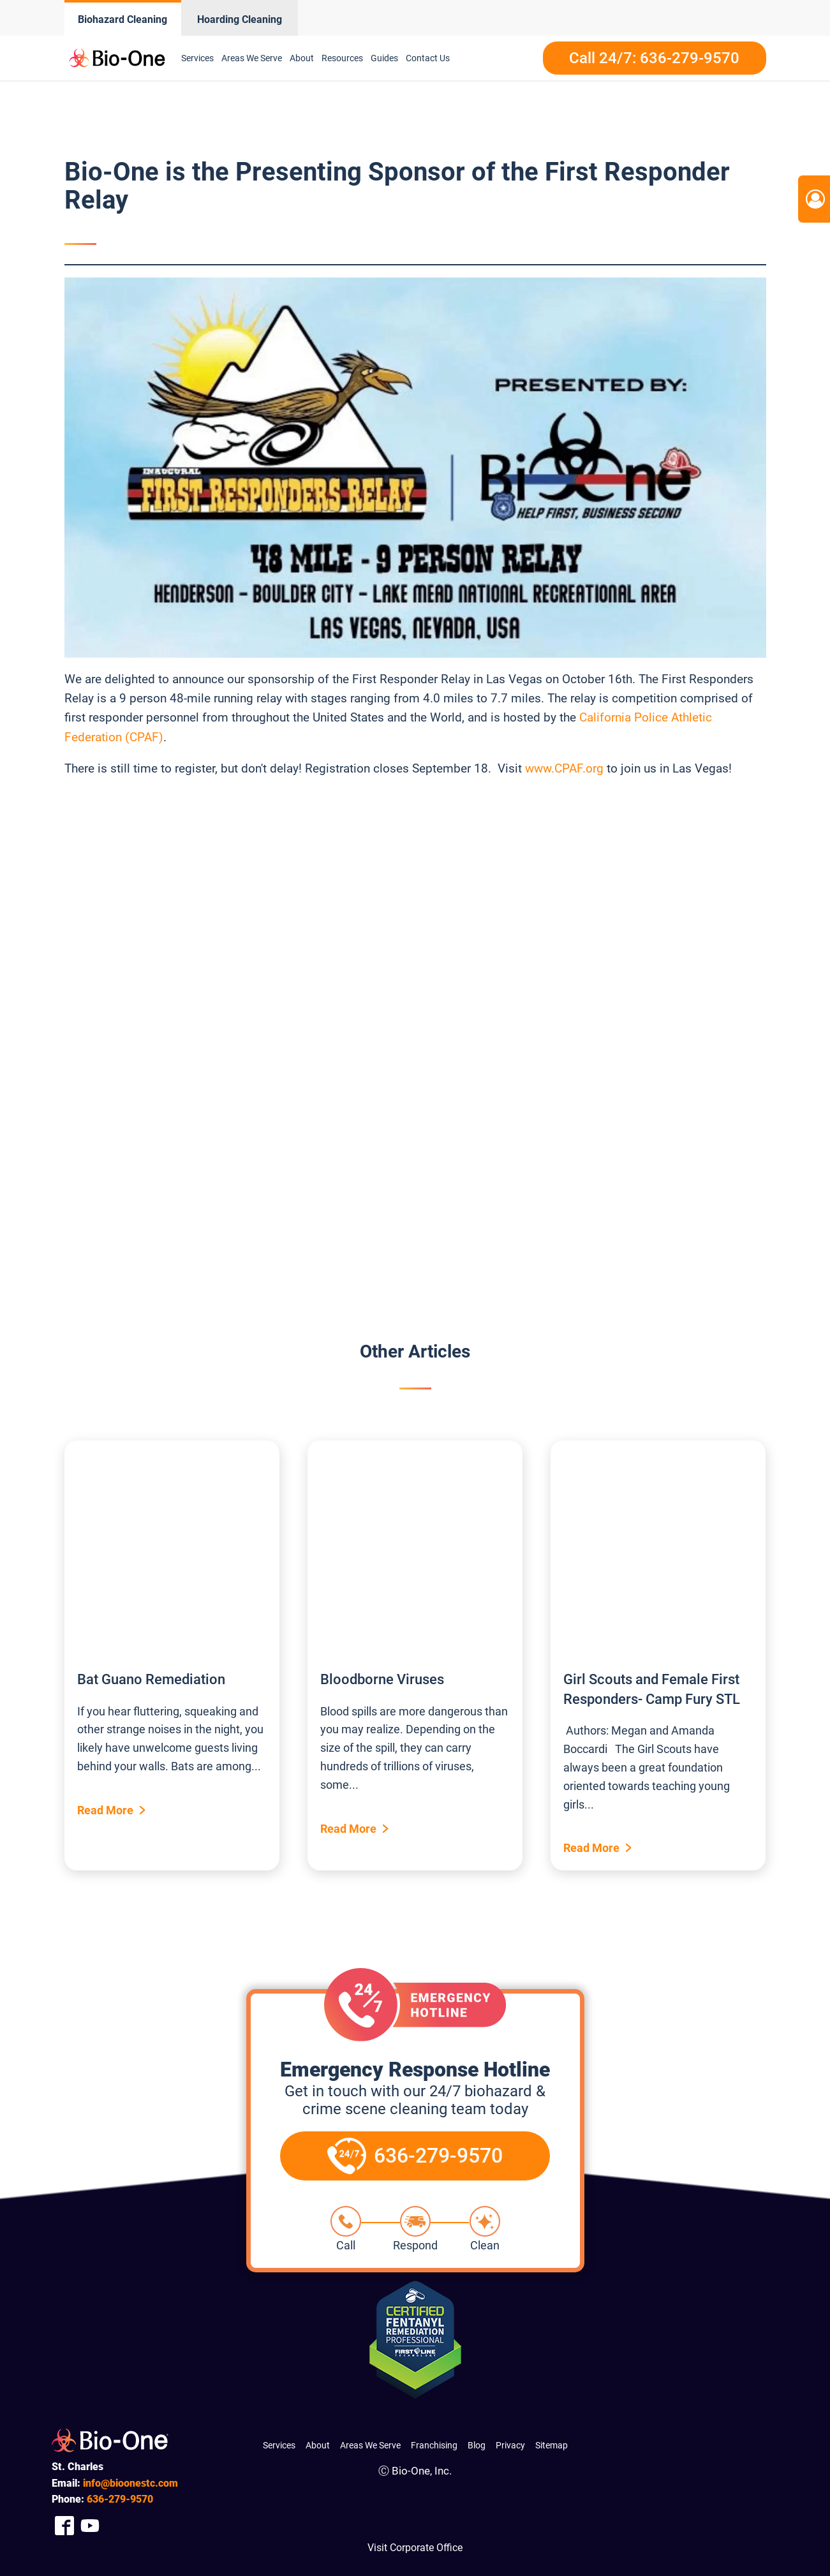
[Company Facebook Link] (64, 2526)
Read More (105, 1810)
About (302, 58)
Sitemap (551, 2445)
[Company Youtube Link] (90, 2526)
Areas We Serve (251, 58)
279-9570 (120, 2499)
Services (197, 58)
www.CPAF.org (564, 768)
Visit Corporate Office (415, 2548)
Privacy (510, 2445)
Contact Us (428, 58)
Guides (384, 58)
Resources (342, 58)
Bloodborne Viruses (382, 1679)
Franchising (434, 2445)
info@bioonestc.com (130, 2483)
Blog (476, 2445)
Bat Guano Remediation (151, 1679)
